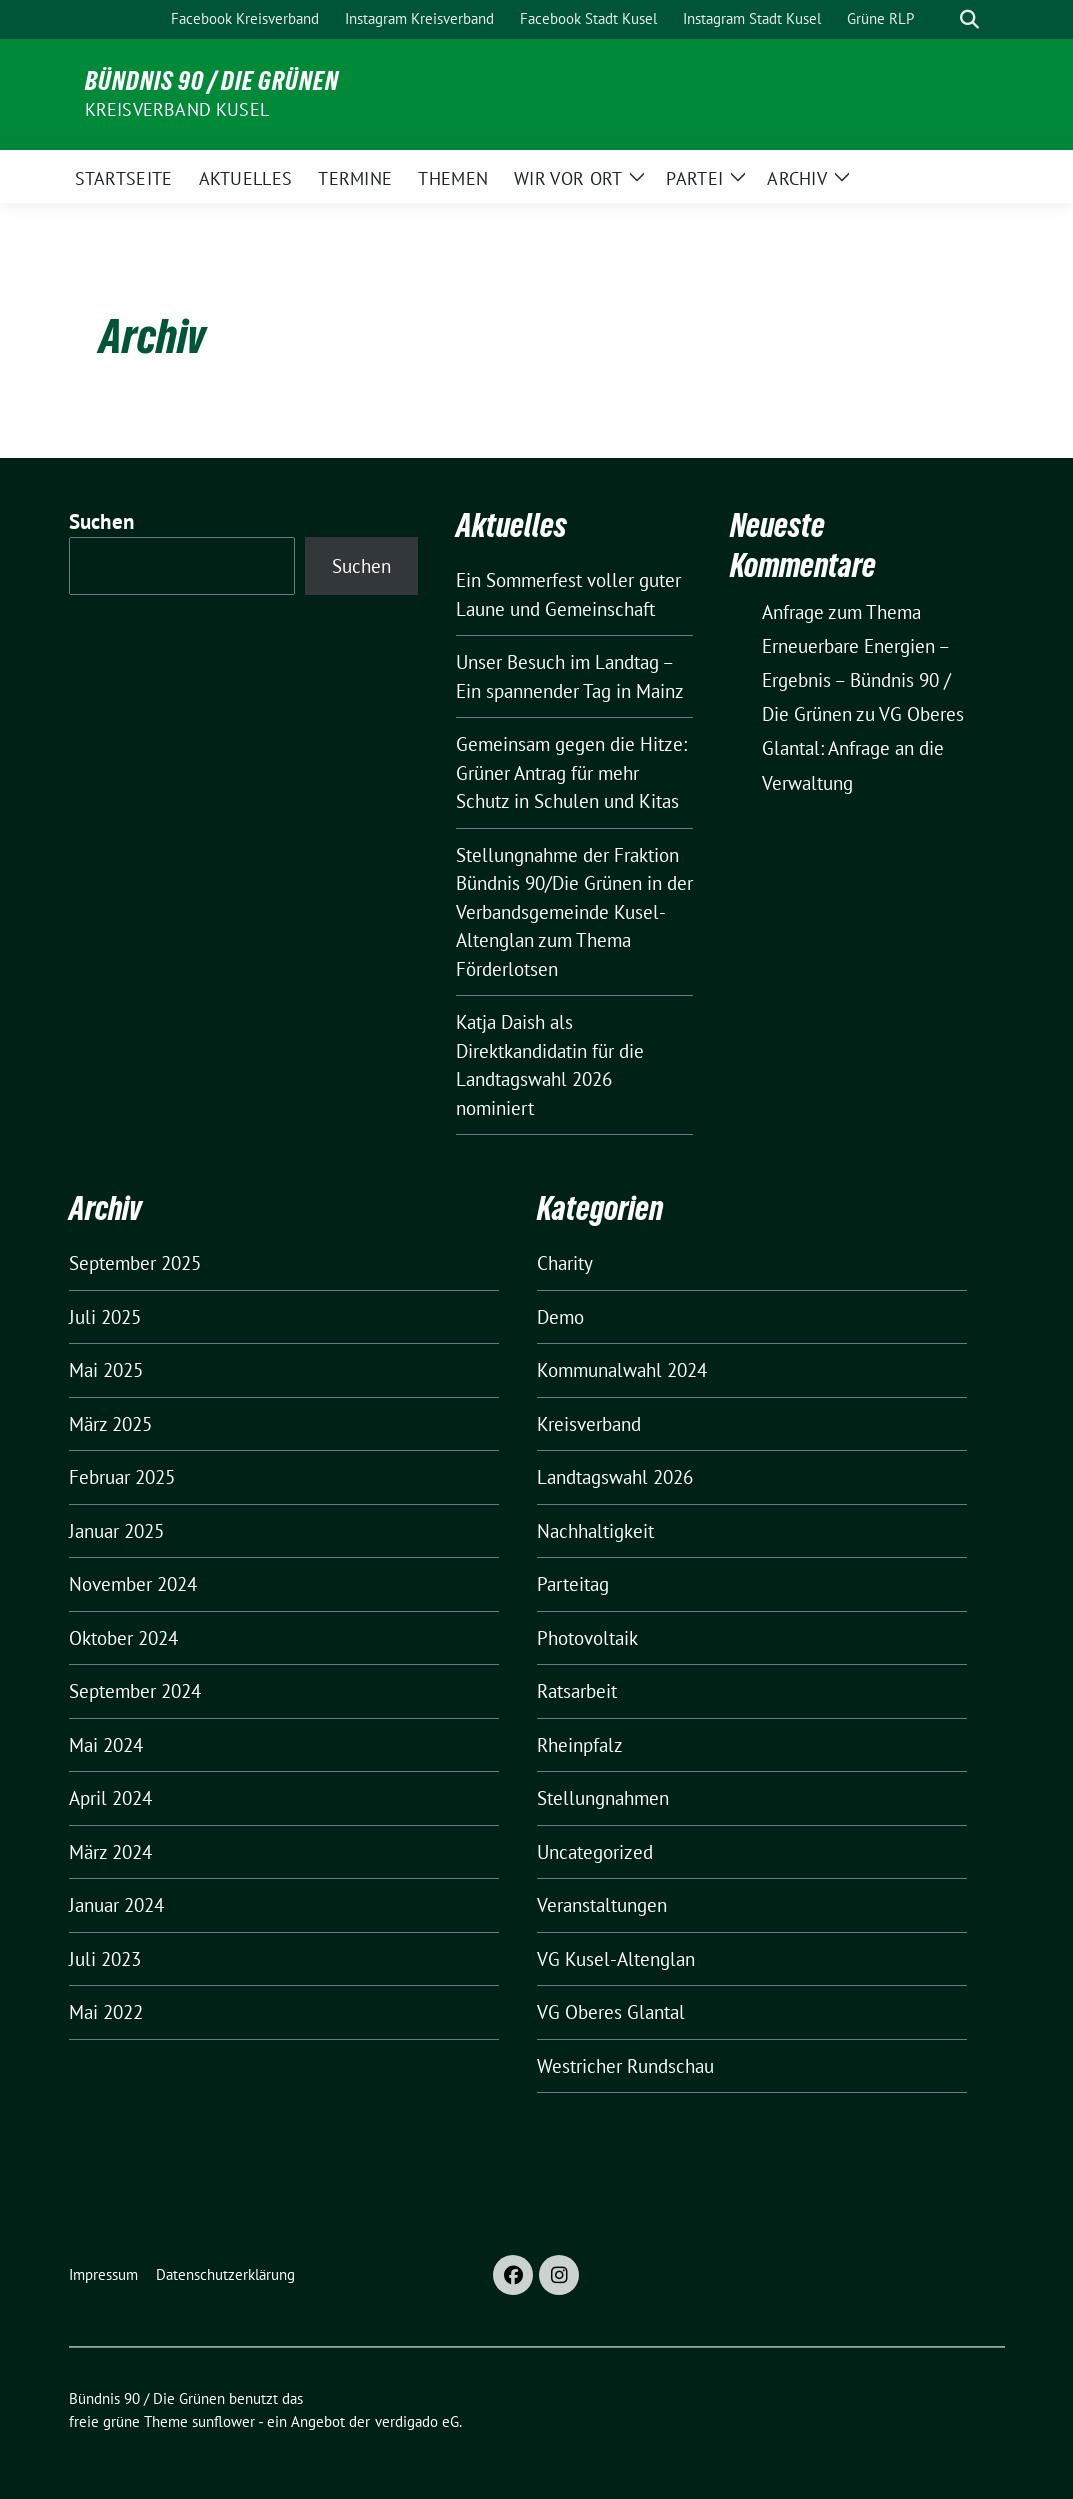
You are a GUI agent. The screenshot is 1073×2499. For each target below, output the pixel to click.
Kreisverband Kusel (177, 109)
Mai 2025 (106, 1370)
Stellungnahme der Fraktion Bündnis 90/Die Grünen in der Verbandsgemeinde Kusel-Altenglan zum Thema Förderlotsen (574, 912)
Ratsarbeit (577, 1691)
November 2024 (133, 1584)
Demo (560, 1317)
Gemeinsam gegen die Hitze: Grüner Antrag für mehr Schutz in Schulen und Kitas (571, 772)
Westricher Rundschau (625, 2066)
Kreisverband (589, 1424)
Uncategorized (595, 1852)
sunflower (223, 2421)
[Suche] (941, 19)
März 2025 (110, 1424)
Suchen (102, 521)
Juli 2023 (105, 1959)
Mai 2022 (106, 2012)
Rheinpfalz (580, 1745)
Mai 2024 (106, 1745)
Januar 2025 (116, 1531)
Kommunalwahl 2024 (622, 1370)
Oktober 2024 (123, 1638)
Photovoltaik (587, 1638)
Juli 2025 (105, 1317)
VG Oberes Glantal (611, 2012)
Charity (565, 1263)
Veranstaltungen (602, 1905)
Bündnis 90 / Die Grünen (212, 81)
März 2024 (110, 1852)
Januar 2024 (116, 1905)
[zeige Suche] (969, 19)
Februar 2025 (122, 1477)
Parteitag (573, 1584)
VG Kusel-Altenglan (616, 1959)
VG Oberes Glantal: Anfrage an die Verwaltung (863, 748)
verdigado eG (417, 2421)
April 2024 (110, 1798)
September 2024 (135, 1691)
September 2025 (135, 1263)
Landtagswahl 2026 (615, 1477)
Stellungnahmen (603, 1798)
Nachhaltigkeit (595, 1531)
